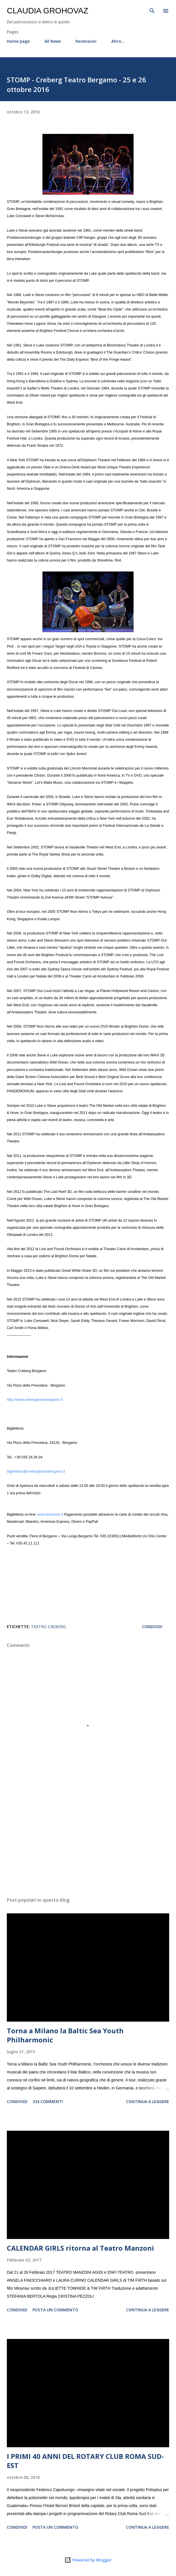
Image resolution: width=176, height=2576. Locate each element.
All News (52, 41)
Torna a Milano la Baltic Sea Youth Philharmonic (65, 2035)
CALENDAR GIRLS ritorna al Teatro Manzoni (80, 2248)
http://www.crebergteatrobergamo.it (35, 1400)
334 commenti (47, 2101)
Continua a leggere (147, 2101)
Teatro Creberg (48, 1626)
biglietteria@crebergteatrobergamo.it (36, 1471)
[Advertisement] (88, 1839)
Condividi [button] (152, 1626)
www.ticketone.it (50, 1514)
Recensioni (86, 41)
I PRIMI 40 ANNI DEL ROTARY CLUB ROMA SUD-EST (85, 2461)
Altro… (118, 41)
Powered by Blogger (88, 2560)
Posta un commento (55, 2309)
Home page (18, 41)
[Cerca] (152, 10)
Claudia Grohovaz (47, 10)
